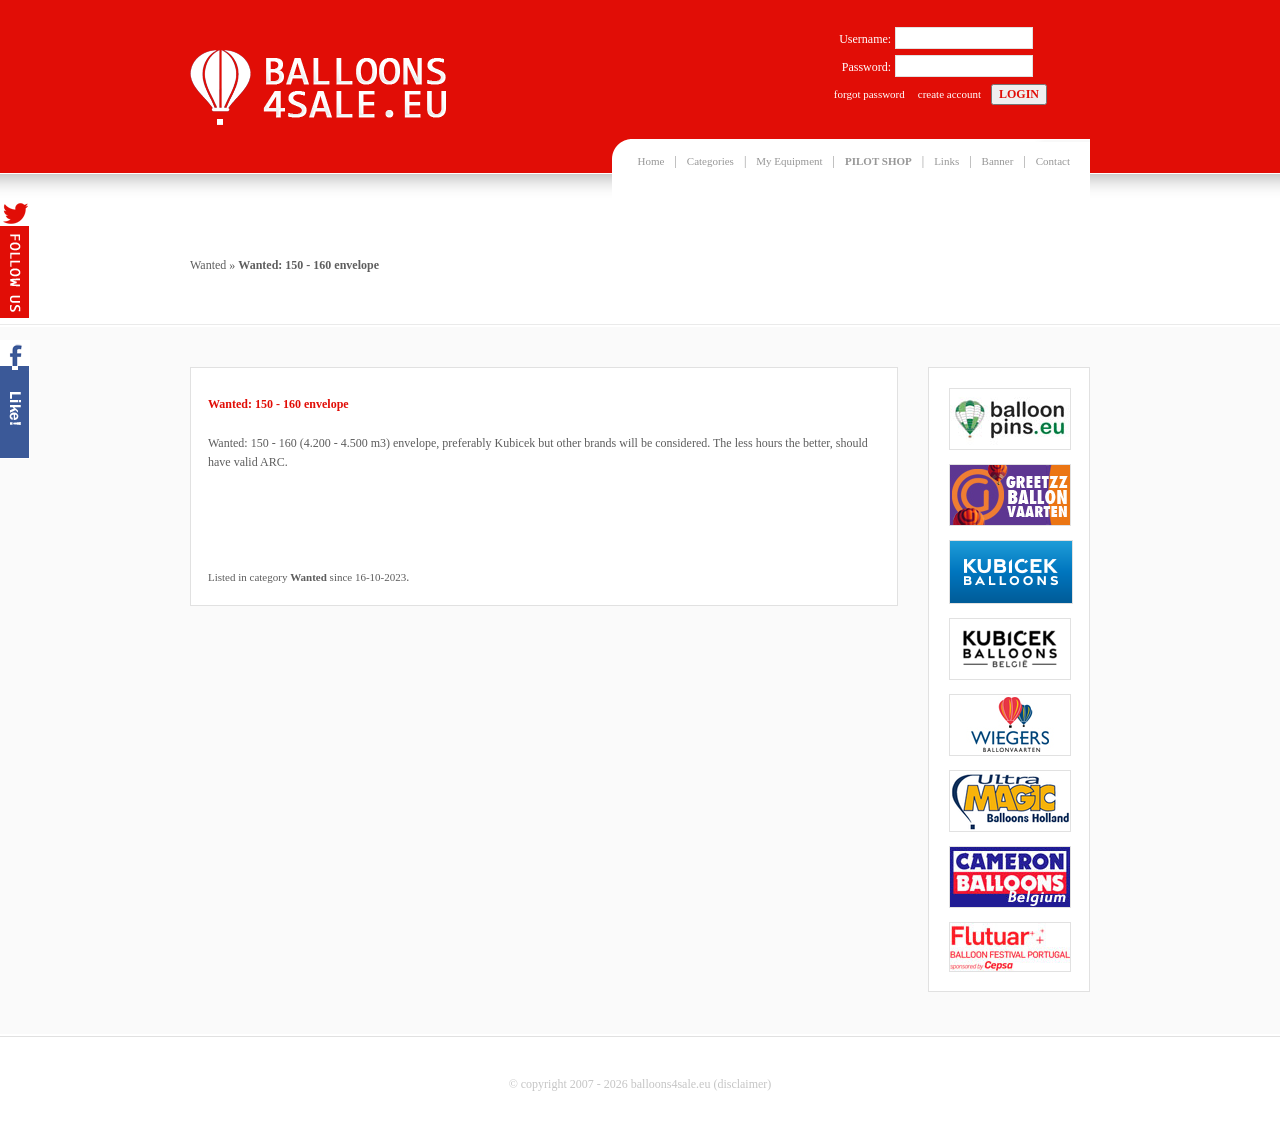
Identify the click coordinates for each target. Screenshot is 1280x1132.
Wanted (208, 265)
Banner (998, 161)
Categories (710, 161)
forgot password (869, 94)
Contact (1053, 161)
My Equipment (789, 161)
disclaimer (742, 1084)
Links (946, 161)
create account (949, 94)
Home (651, 161)
